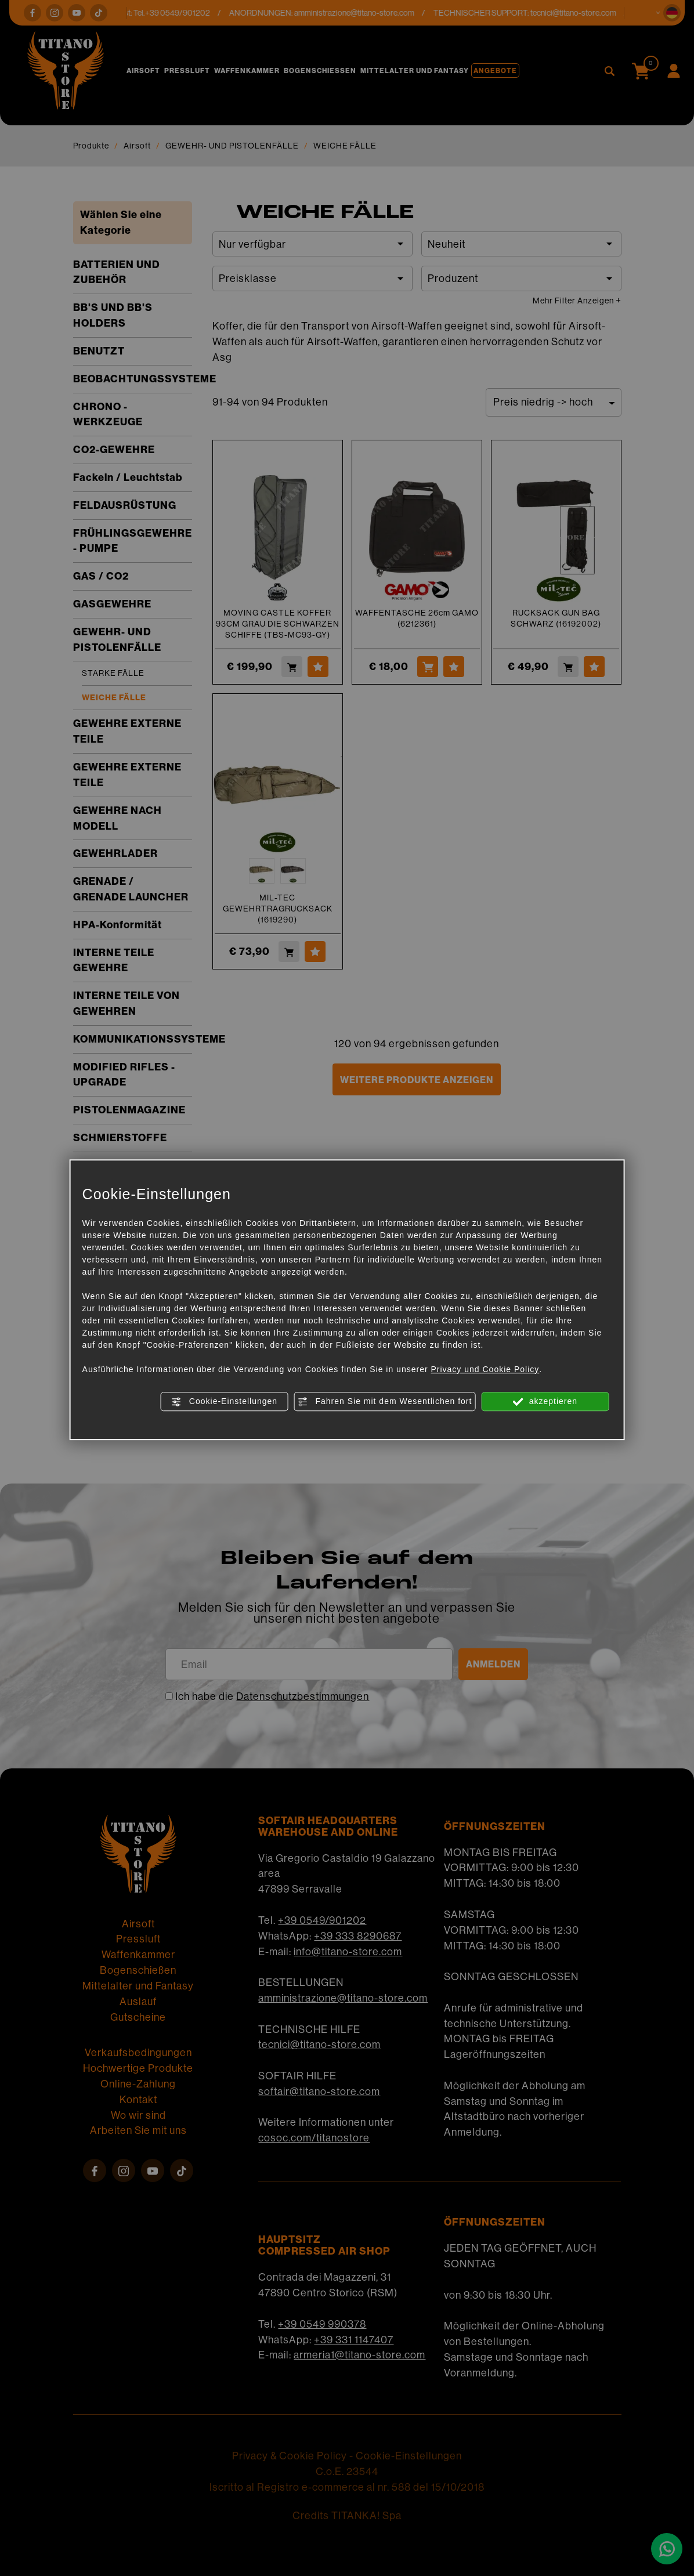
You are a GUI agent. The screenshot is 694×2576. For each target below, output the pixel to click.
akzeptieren (545, 1401)
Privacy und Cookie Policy (485, 1369)
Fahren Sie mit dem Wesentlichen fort (385, 1401)
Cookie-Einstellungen (224, 1401)
